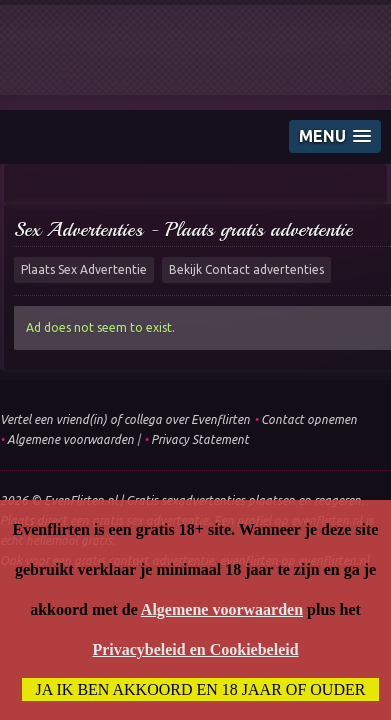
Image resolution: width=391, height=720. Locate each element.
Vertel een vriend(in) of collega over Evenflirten (125, 419)
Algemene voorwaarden (70, 439)
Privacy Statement (200, 439)
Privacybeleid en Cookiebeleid (195, 649)
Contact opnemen (309, 419)
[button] (335, 136)
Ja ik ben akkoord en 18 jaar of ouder (201, 689)
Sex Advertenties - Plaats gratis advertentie (183, 229)
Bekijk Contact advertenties (246, 269)
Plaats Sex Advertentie (84, 269)
